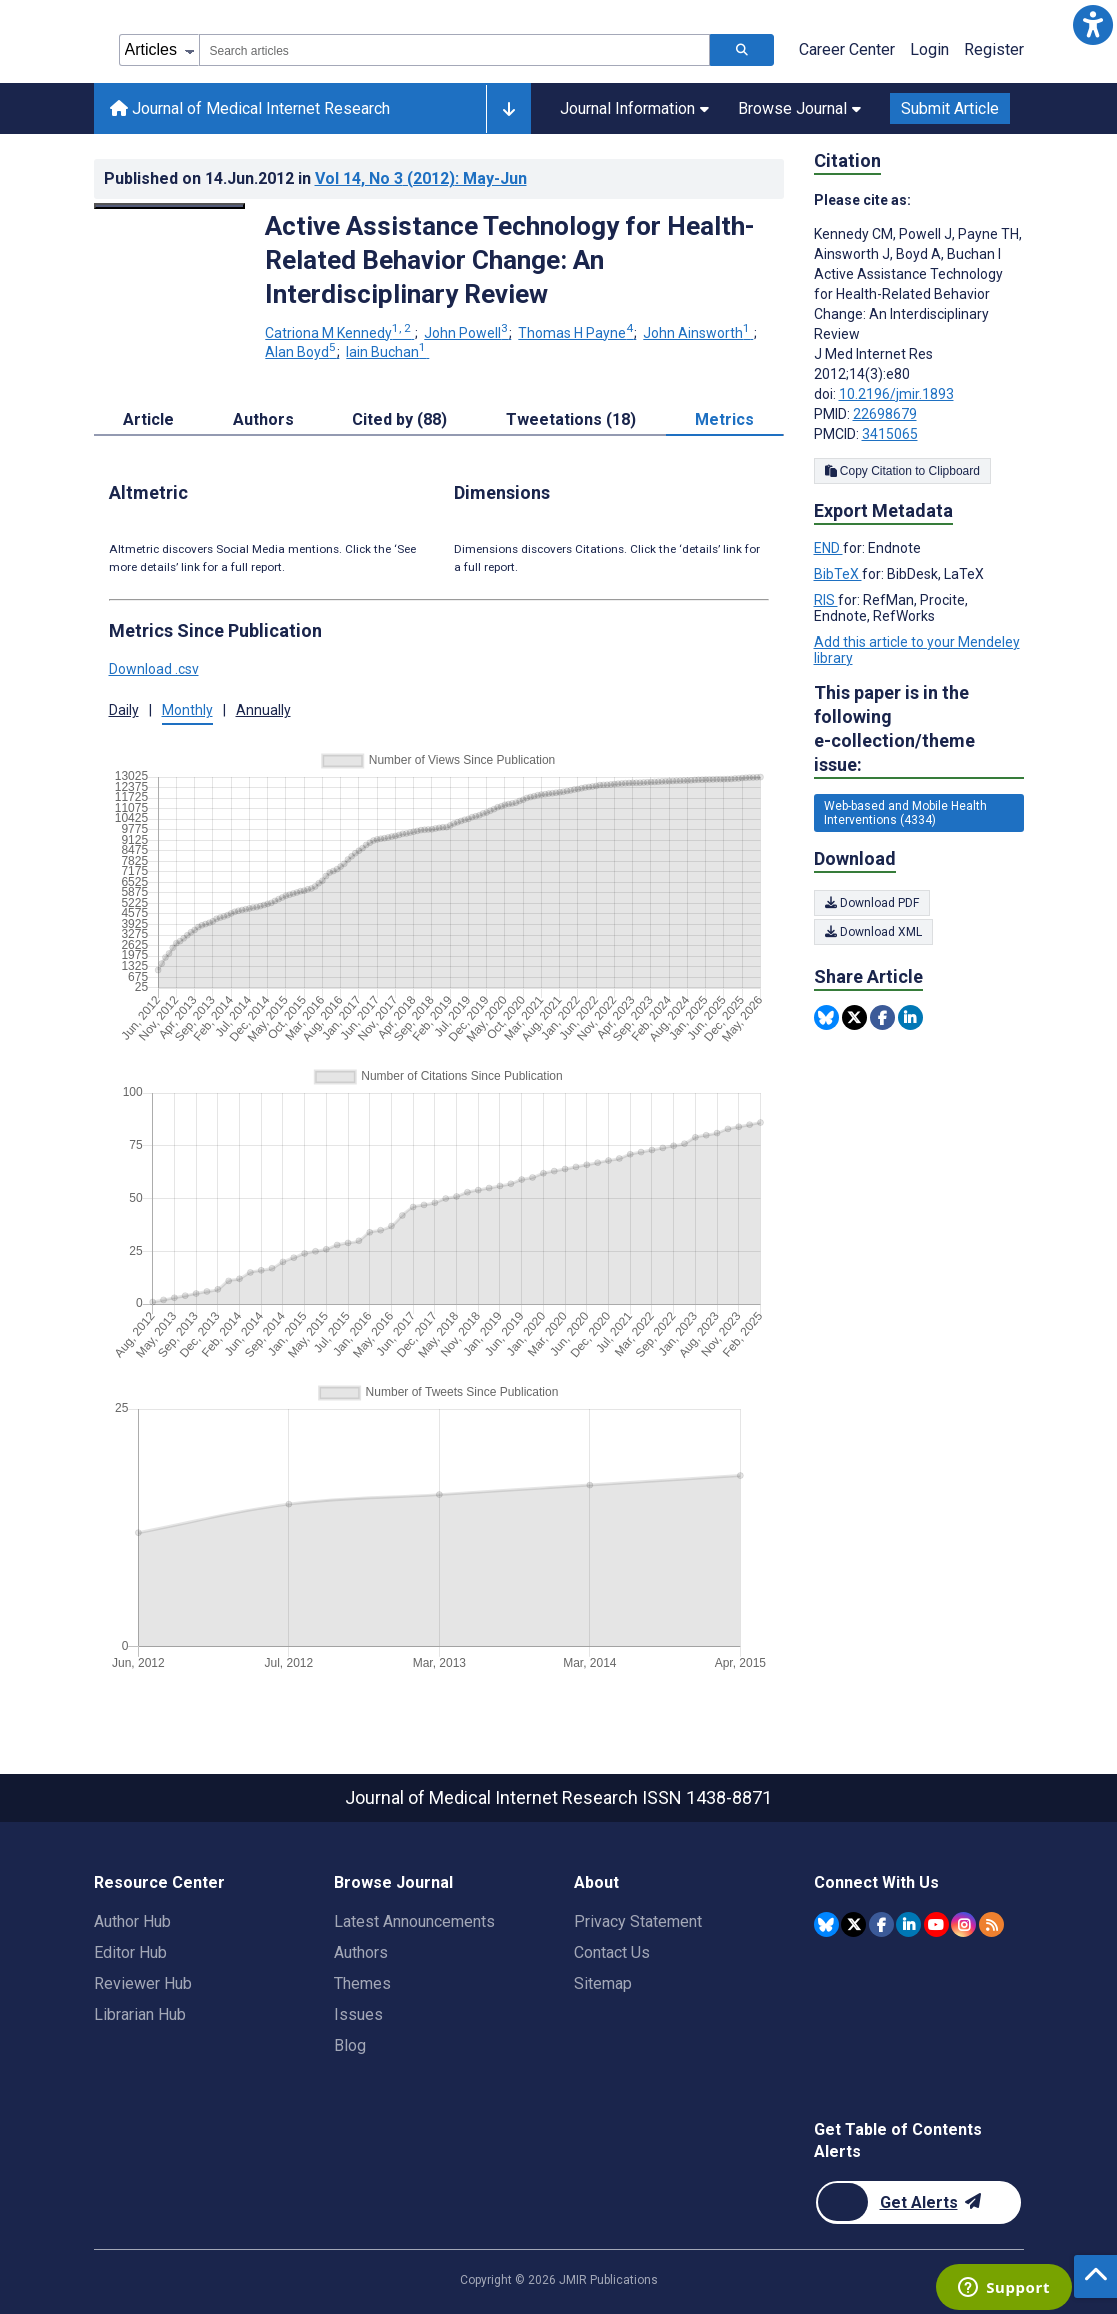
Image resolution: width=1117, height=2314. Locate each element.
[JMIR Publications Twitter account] (853, 1924)
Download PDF (872, 903)
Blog (350, 2045)
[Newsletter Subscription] (918, 2202)
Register (994, 49)
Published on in (315, 178)
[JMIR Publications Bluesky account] (826, 1924)
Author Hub (132, 1921)
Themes (362, 1983)
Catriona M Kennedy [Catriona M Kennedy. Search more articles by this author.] (339, 333)
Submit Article (950, 108)
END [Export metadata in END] (828, 548)
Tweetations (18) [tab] (571, 419)
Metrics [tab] (724, 419)
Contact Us (612, 1952)
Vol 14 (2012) (421, 178)
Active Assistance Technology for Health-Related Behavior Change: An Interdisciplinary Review (510, 260)
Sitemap (603, 1983)
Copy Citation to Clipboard (902, 471)
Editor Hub (130, 1952)
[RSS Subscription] (991, 1924)
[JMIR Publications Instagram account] (963, 1924)
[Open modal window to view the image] (170, 206)
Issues (358, 2014)
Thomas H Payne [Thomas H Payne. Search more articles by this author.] (577, 333)
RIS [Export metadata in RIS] (826, 600)
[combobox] (454, 50)
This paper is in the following (919, 729)
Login (929, 49)
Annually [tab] (263, 710)
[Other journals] (508, 109)
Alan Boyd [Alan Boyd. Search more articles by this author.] (302, 352)
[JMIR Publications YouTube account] (936, 1924)
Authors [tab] (263, 419)
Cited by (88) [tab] (399, 419)
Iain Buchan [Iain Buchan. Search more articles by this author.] (387, 352)
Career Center (847, 49)
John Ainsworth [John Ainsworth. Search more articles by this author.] (698, 333)
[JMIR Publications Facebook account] (881, 1924)
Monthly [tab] (187, 710)
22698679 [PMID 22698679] (885, 414)
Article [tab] (148, 419)
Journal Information (634, 108)
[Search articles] (742, 50)
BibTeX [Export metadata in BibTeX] (838, 574)
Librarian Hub (140, 2014)
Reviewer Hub (143, 1983)
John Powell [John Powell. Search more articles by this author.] (467, 333)
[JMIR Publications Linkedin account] (908, 1924)
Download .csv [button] (154, 669)
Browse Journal (799, 108)
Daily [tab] (124, 710)
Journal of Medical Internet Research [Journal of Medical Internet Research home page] (250, 108)
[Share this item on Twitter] (854, 1017)
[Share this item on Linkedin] (910, 1017)
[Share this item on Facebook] (882, 1017)
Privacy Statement (638, 1921)
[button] (1092, 24)
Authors (361, 1952)
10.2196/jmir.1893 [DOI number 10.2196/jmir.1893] (896, 394)
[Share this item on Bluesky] (826, 1017)
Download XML (873, 932)
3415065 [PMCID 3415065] (890, 434)
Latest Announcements (414, 1921)
